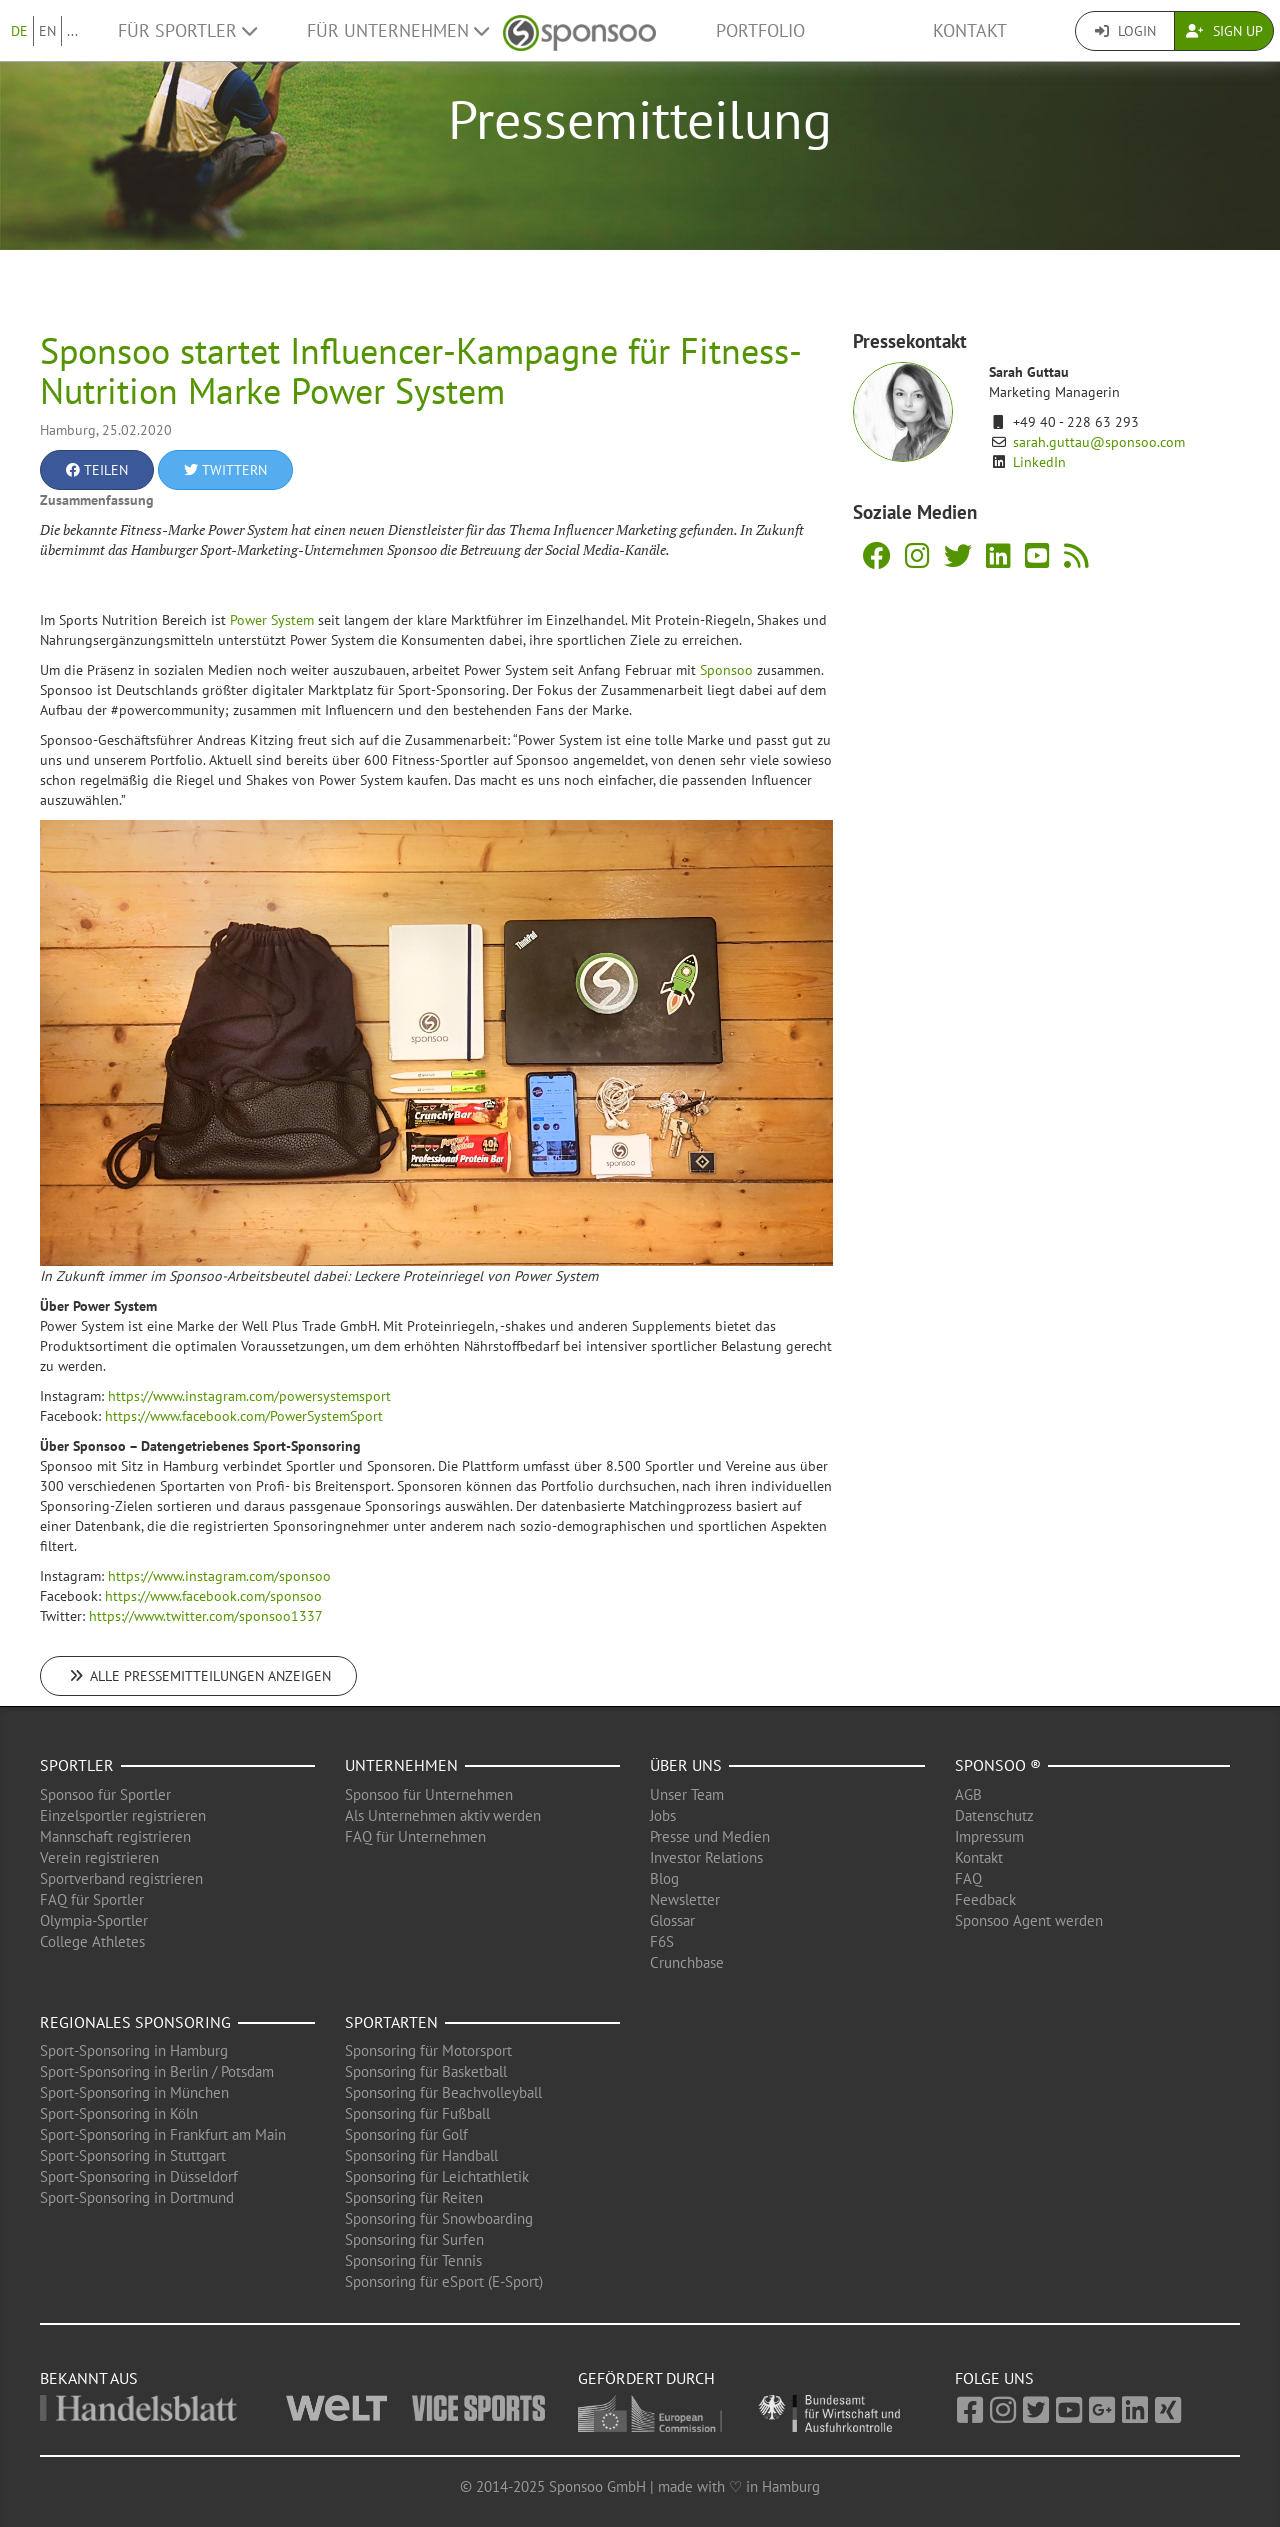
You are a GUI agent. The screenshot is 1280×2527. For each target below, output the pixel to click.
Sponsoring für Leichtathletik (437, 2176)
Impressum (989, 1836)
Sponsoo (726, 670)
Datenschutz (994, 1815)
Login (1125, 31)
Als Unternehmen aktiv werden (443, 1815)
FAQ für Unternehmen (415, 1836)
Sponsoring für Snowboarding (439, 2218)
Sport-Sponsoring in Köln (119, 2113)
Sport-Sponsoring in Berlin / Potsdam (157, 2071)
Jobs (663, 1815)
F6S (662, 1941)
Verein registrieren (99, 1857)
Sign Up (1224, 31)
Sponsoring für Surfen (414, 2239)
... (72, 31)
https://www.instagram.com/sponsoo (219, 1576)
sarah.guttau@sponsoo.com (1099, 442)
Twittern (225, 470)
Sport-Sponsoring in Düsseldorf (139, 2176)
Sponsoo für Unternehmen (429, 1794)
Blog (664, 1878)
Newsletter (685, 1899)
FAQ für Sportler (92, 1899)
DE (19, 31)
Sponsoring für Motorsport (428, 2050)
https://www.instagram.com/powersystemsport (249, 1396)
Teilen (97, 470)
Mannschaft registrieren (115, 1836)
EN (47, 31)
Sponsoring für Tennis (413, 2260)
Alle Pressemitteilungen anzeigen (198, 1676)
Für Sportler (187, 30)
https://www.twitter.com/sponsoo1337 (206, 1616)
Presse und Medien (710, 1836)
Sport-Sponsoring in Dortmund (137, 2197)
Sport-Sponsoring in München (134, 2092)
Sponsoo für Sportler (105, 1794)
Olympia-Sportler (94, 1920)
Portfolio (760, 30)
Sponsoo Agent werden (1029, 1920)
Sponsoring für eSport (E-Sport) (444, 2281)
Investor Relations (706, 1857)
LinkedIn (1039, 462)
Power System (272, 620)
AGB (968, 1794)
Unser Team (687, 1794)
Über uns (686, 1765)
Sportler (77, 1765)
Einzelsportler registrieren (123, 1815)
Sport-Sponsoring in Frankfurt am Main (163, 2134)
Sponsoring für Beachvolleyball (443, 2092)
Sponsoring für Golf (406, 2134)
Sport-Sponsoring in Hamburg (134, 2050)
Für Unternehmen (398, 30)
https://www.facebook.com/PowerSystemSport (244, 1416)
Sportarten (391, 2022)
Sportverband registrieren (121, 1878)
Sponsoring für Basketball (426, 2071)
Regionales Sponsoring (135, 2022)
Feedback (985, 1899)
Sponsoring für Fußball (417, 2113)
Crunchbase (687, 1962)
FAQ (968, 1878)
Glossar (672, 1920)
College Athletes (92, 1941)
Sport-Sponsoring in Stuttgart (133, 2155)
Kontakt (970, 30)
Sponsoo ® (998, 1765)
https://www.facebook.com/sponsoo (213, 1596)
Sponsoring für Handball (421, 2155)
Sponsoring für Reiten (414, 2197)
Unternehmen (401, 1765)
